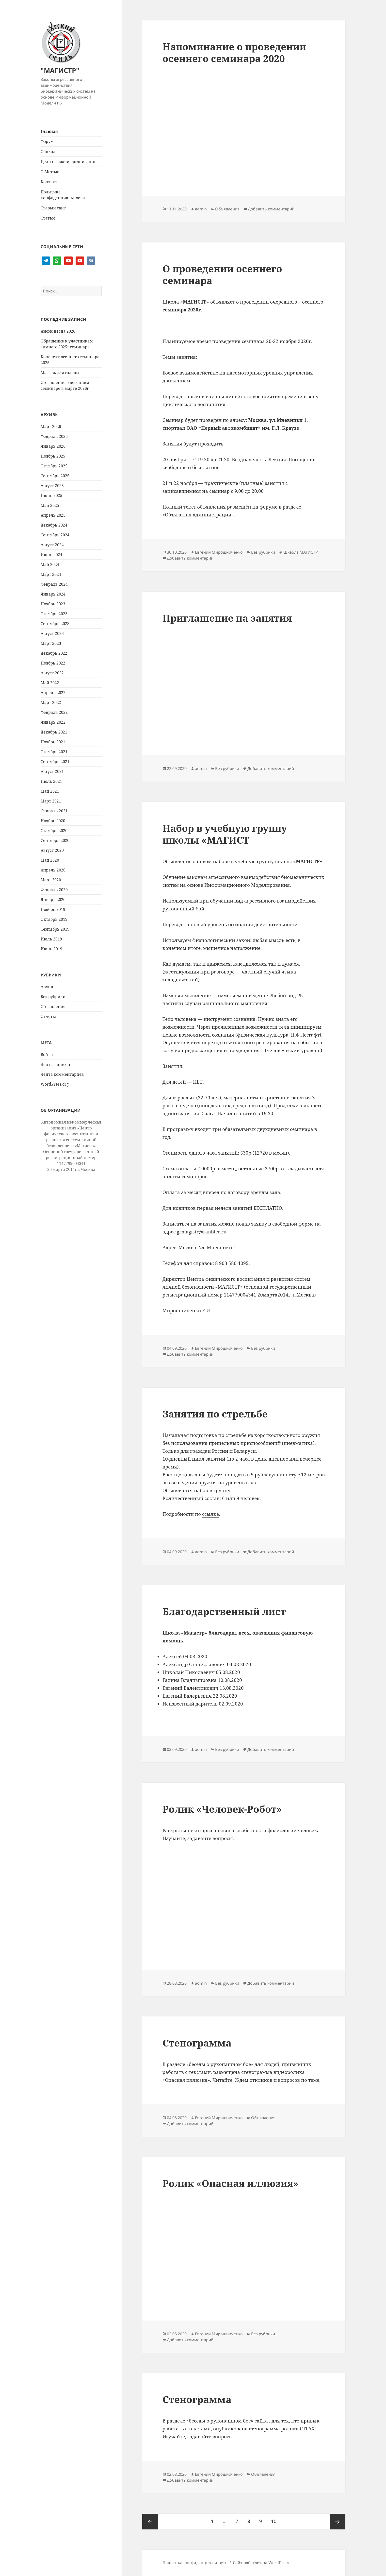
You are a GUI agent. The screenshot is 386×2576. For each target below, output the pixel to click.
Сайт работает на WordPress (261, 2562)
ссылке (210, 1514)
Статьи (48, 218)
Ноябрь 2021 (53, 741)
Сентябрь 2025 (55, 475)
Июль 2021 (51, 781)
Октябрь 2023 (54, 613)
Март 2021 (51, 800)
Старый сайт (53, 208)
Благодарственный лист (224, 1611)
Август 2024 (52, 544)
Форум (47, 141)
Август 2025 (52, 485)
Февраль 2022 (54, 712)
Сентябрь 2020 (55, 840)
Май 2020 (50, 860)
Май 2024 (50, 564)
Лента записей (55, 1064)
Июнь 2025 (51, 495)
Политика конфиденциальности (63, 195)
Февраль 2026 (54, 436)
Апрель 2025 (53, 515)
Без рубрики (53, 996)
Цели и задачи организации (69, 161)
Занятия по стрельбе (215, 1413)
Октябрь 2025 (54, 465)
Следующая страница (337, 2521)
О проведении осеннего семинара (222, 274)
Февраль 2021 (54, 810)
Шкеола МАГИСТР (300, 552)
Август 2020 (52, 850)
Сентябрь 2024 (55, 534)
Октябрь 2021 (54, 751)
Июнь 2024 (51, 554)
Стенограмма (196, 2042)
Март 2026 (51, 426)
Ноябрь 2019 (53, 909)
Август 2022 (52, 672)
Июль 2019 (51, 938)
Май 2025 (50, 505)
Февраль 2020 (54, 889)
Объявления (53, 1006)
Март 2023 (51, 643)
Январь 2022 (53, 722)
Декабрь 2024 (54, 525)
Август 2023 (52, 633)
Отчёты (48, 1016)
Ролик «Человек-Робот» (222, 1808)
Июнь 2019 (51, 948)
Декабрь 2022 (54, 653)
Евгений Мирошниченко (219, 552)
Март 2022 (51, 702)
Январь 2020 (53, 899)
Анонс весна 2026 (58, 331)
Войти (47, 1054)
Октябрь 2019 (54, 919)
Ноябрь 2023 (53, 603)
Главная (49, 131)
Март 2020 (51, 879)
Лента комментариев (62, 1074)
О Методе (50, 171)
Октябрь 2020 (54, 830)
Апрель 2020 (53, 869)
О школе (49, 151)
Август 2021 (52, 771)
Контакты (51, 182)
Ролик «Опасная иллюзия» (230, 2183)
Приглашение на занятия (227, 617)
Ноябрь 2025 (53, 456)
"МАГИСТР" (60, 70)
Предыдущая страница (150, 2521)
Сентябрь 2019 (55, 929)
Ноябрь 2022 (53, 662)
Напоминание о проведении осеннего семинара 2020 (234, 52)
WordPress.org (55, 1084)
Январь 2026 (53, 446)
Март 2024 (51, 574)
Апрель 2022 (53, 692)
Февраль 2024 (54, 584)
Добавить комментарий (271, 209)
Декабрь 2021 (54, 731)
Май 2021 (50, 791)
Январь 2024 (53, 594)
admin (201, 209)
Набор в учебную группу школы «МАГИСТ (224, 833)
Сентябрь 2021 (55, 761)
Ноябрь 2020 (53, 820)
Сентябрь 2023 (55, 623)
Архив (47, 986)
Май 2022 (50, 682)
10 (275, 2519)
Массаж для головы (60, 372)
